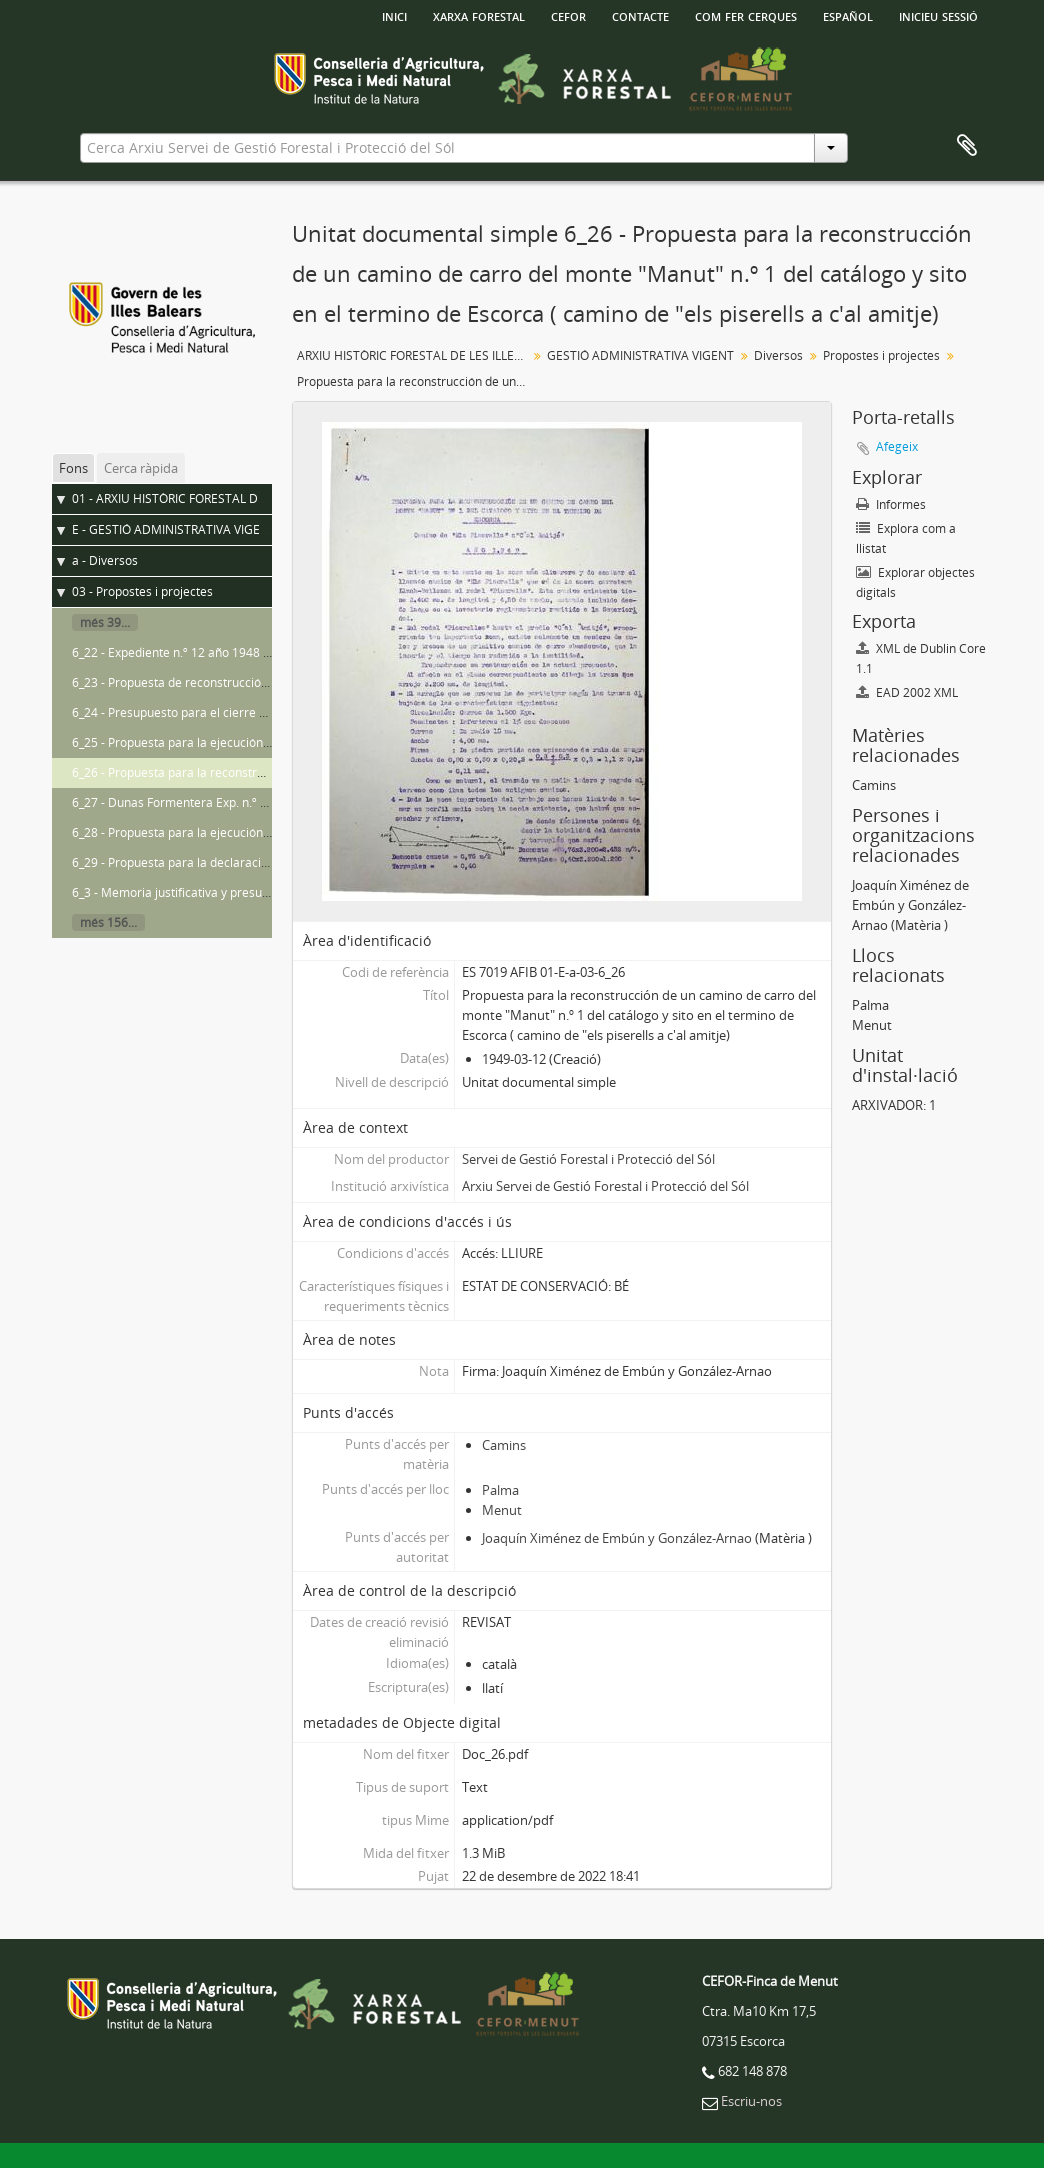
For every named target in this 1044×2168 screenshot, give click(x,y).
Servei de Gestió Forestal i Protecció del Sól (588, 1159)
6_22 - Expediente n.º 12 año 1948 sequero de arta (212, 652)
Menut (502, 1510)
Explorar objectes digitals (915, 582)
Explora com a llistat (906, 538)
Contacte (640, 15)
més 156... (108, 922)
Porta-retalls (967, 146)
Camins (504, 1445)
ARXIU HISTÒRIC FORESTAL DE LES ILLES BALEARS (414, 355)
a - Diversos (105, 560)
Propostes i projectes (881, 355)
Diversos (778, 355)
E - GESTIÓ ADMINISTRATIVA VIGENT (174, 529)
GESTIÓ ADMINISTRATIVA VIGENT (640, 355)
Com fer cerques (746, 15)
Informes (891, 504)
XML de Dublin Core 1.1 (921, 658)
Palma (500, 1490)
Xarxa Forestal (479, 15)
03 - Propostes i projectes (142, 591)
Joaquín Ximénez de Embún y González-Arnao (617, 1538)
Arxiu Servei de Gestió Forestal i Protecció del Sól (605, 1186)
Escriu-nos (751, 2101)
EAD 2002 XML (907, 692)
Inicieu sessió (938, 15)
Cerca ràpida (141, 468)
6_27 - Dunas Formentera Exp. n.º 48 (173, 802)
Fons (73, 468)
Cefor (568, 15)
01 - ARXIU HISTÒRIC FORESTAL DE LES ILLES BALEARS (223, 498)
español (848, 15)
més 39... (105, 622)
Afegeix (897, 446)
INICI (394, 15)
